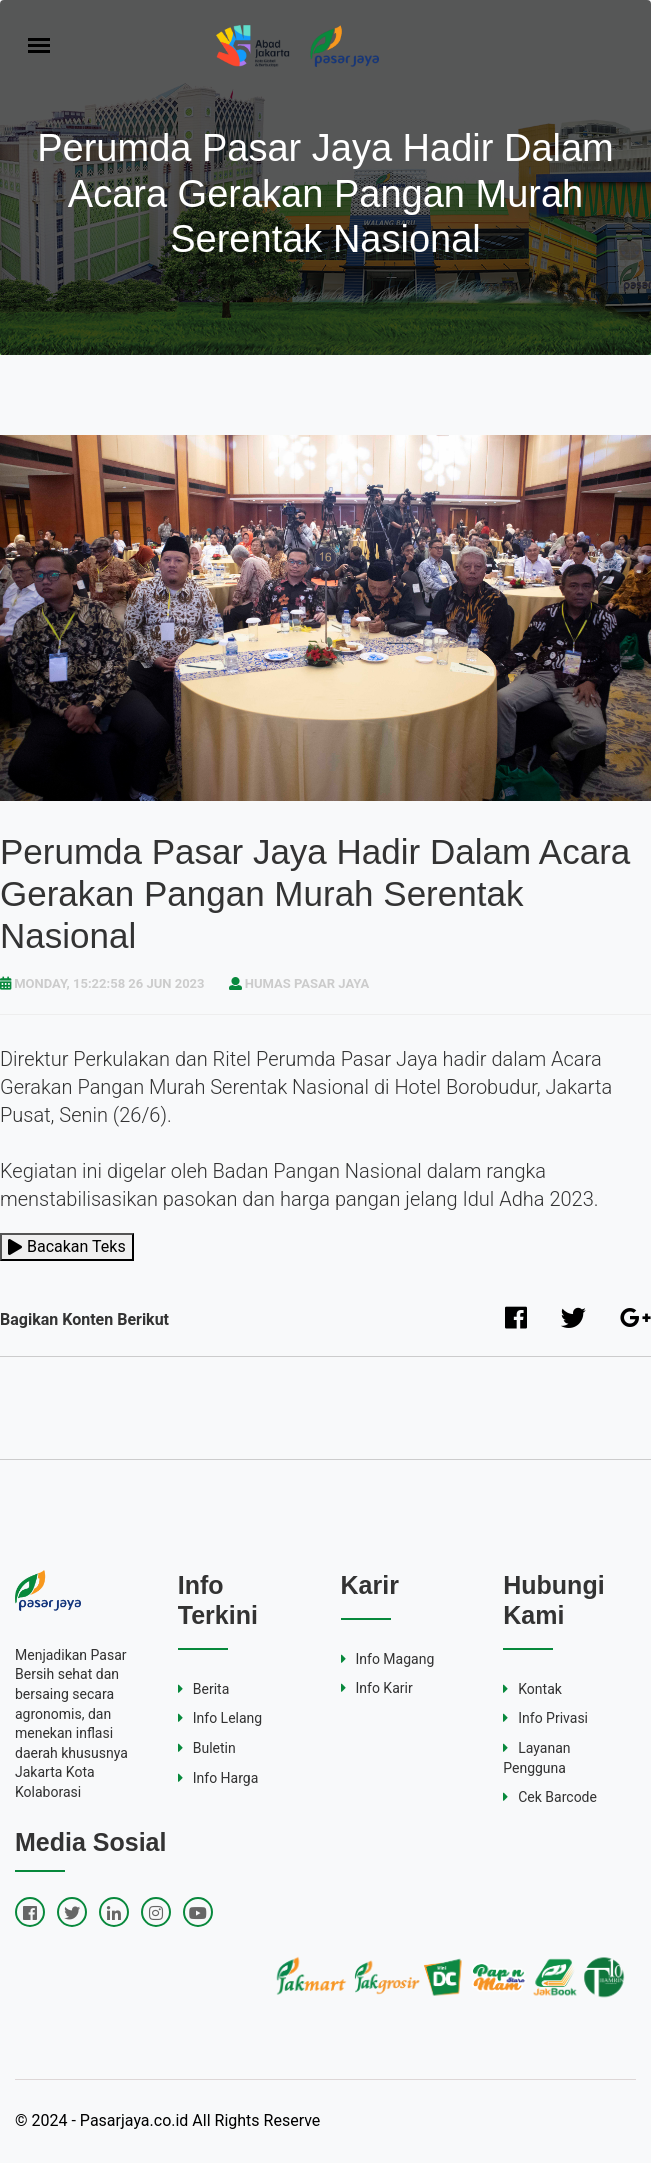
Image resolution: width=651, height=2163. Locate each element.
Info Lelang (220, 1718)
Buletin (207, 1748)
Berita (204, 1689)
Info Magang (388, 1659)
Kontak (532, 1689)
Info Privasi (545, 1718)
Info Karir (377, 1688)
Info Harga (218, 1778)
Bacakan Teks (67, 1246)
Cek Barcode (550, 1797)
